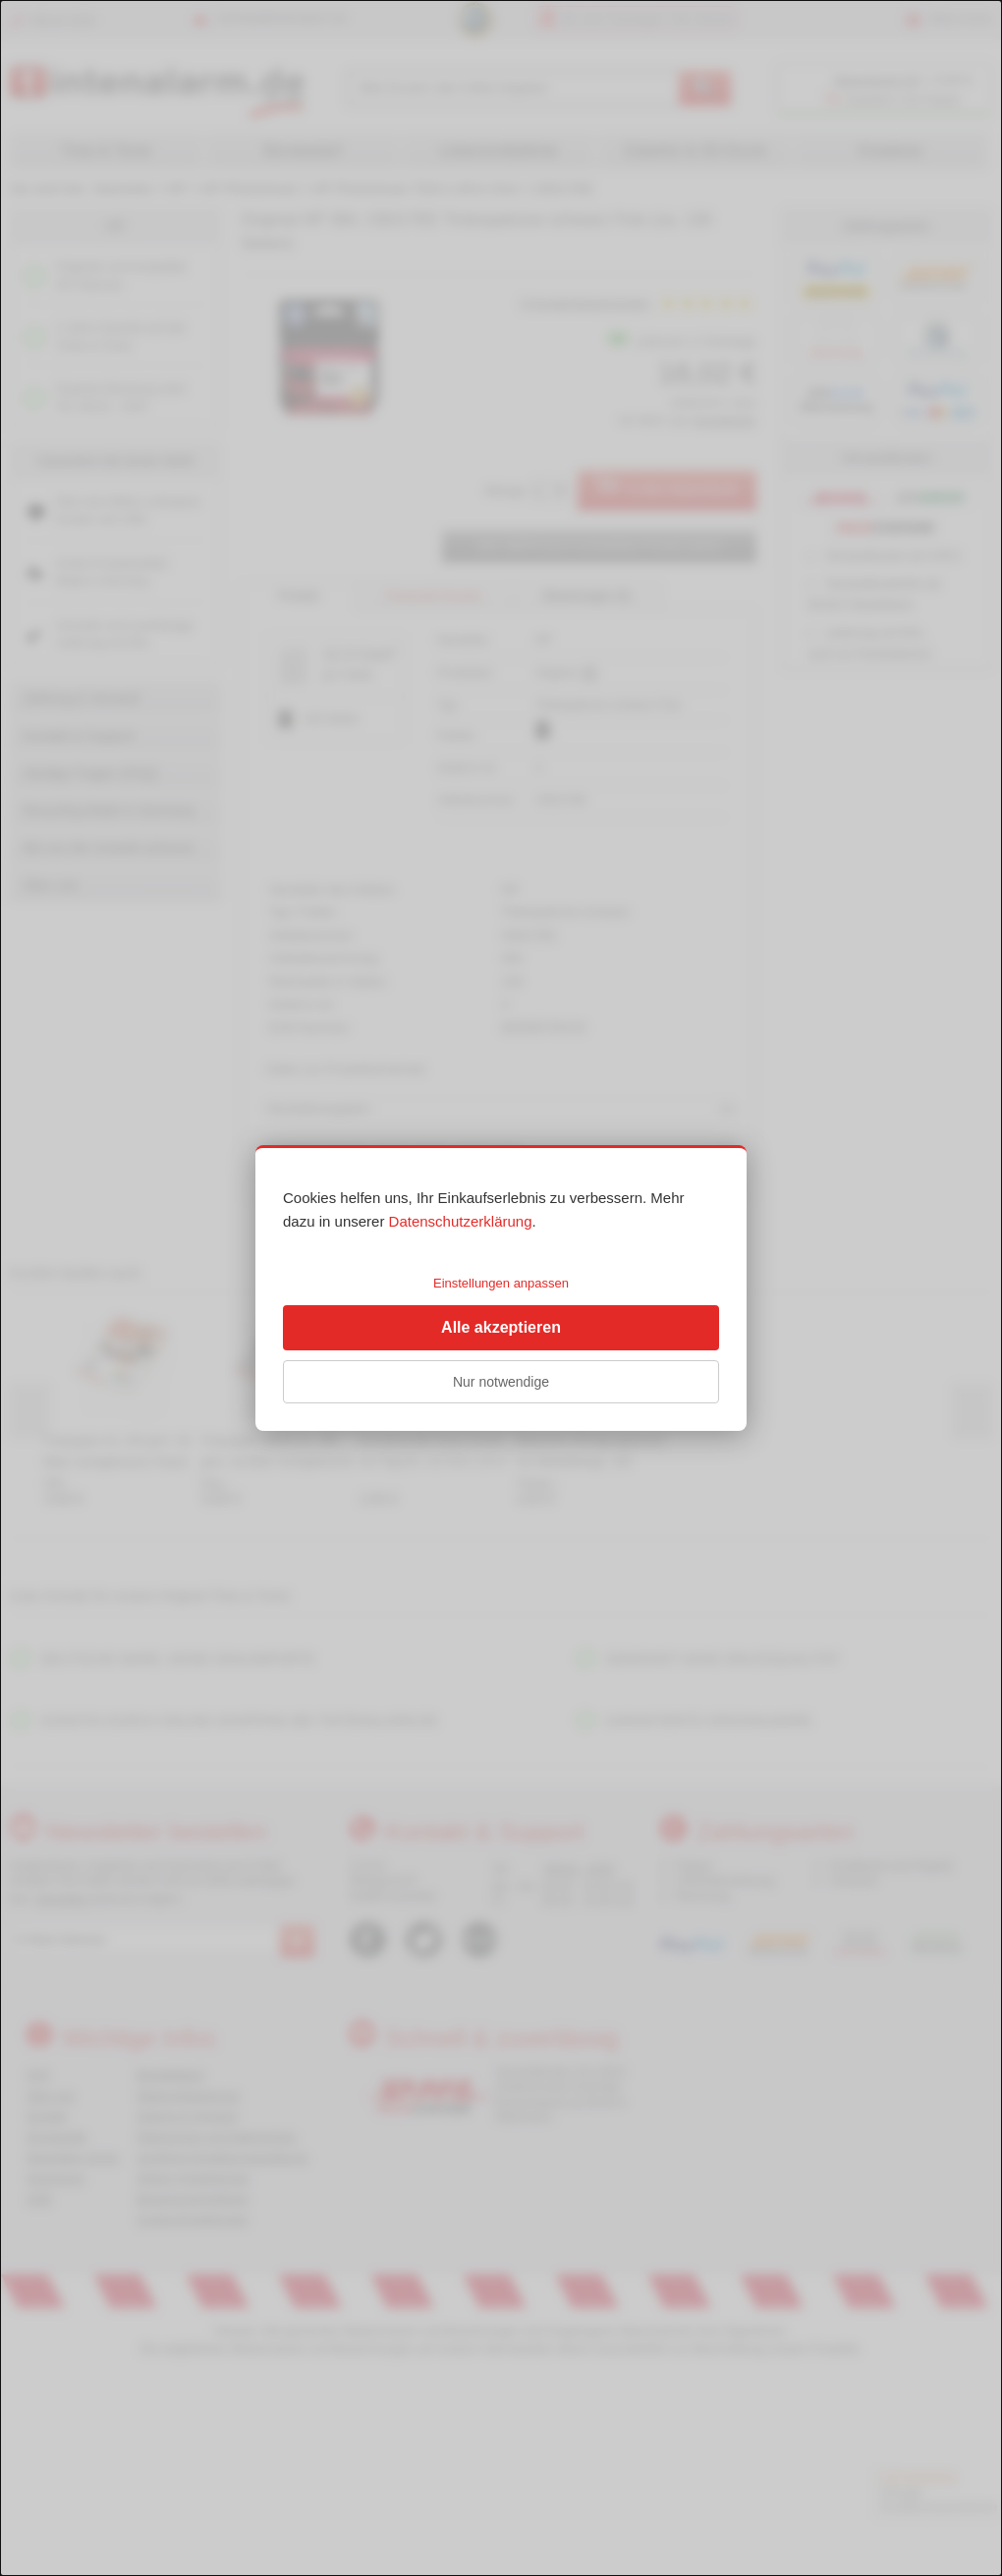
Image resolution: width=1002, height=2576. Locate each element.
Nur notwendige (501, 1382)
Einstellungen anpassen (501, 1283)
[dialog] (501, 1288)
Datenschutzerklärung (460, 1221)
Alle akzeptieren (501, 1327)
